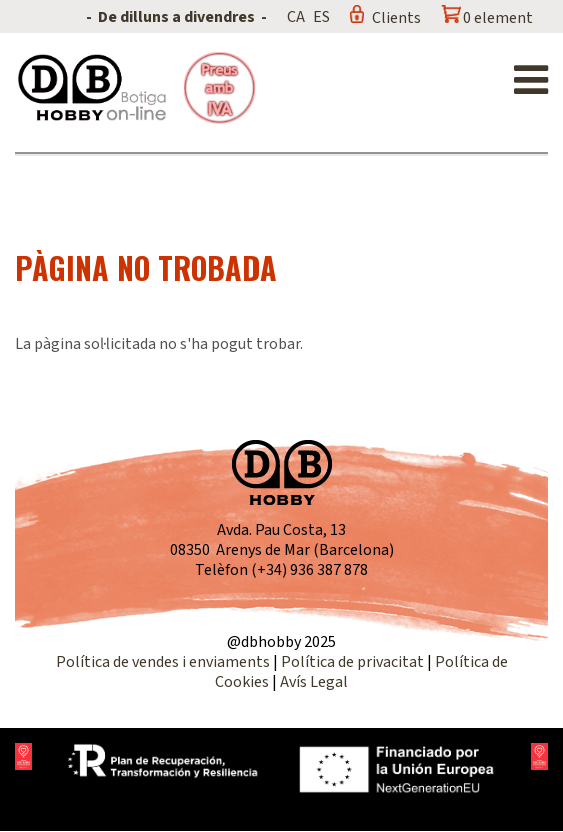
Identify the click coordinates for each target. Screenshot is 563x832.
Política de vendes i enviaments (163, 662)
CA (296, 17)
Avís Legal (314, 682)
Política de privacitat (352, 662)
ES (321, 17)
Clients (396, 18)
